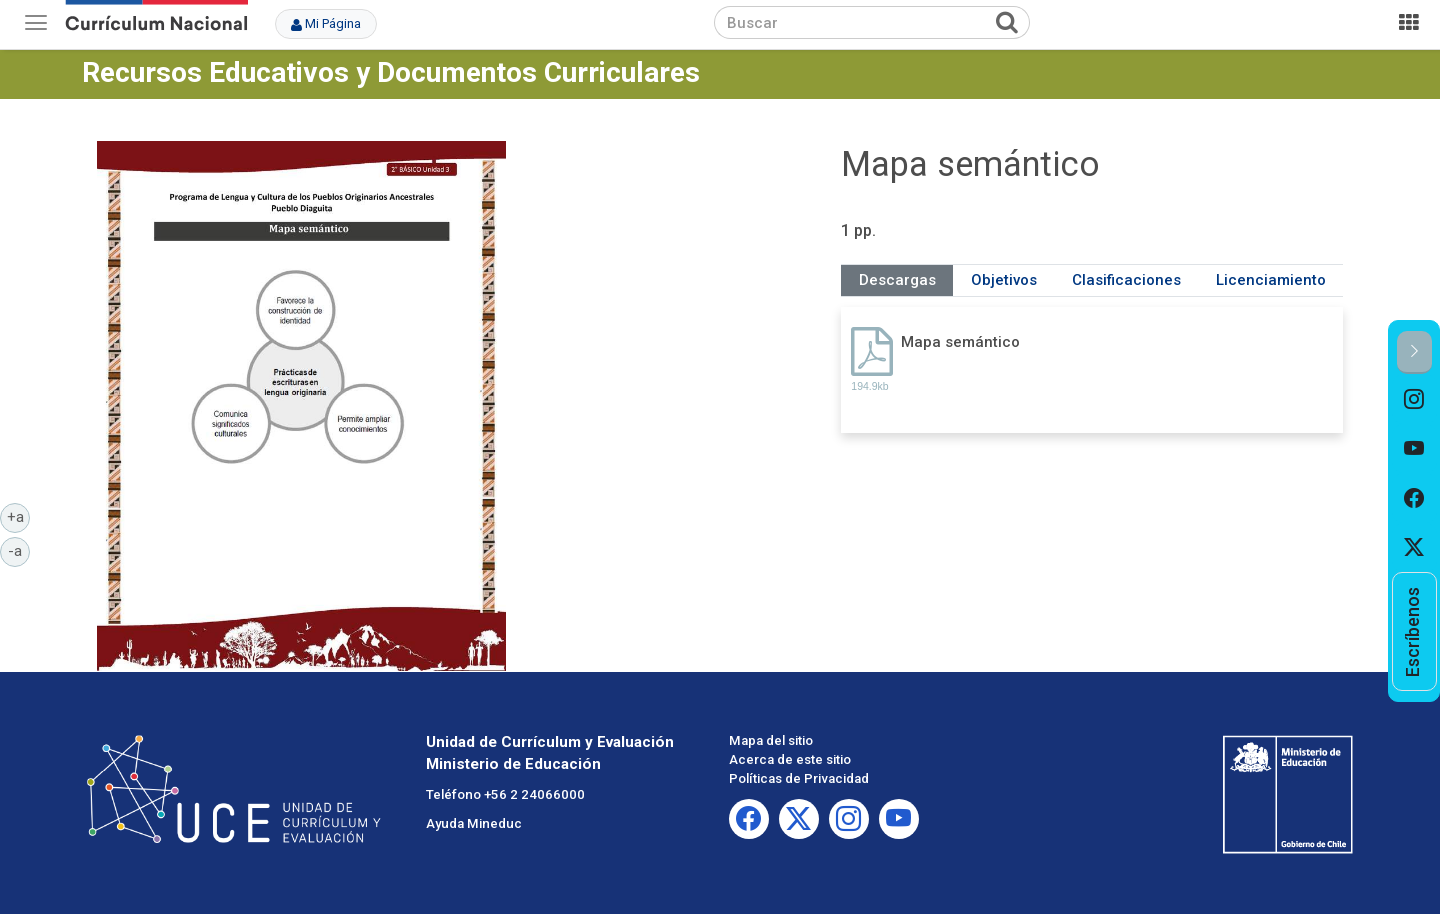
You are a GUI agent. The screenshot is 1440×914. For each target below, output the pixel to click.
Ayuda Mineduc (474, 823)
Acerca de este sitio (790, 759)
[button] (1414, 352)
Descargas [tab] (897, 280)
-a (19, 550)
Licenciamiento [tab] (1271, 280)
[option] (1414, 399)
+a (19, 516)
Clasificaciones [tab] (1126, 280)
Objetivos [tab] (1004, 280)
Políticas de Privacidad (799, 778)
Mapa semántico (960, 342)
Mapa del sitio (771, 740)
